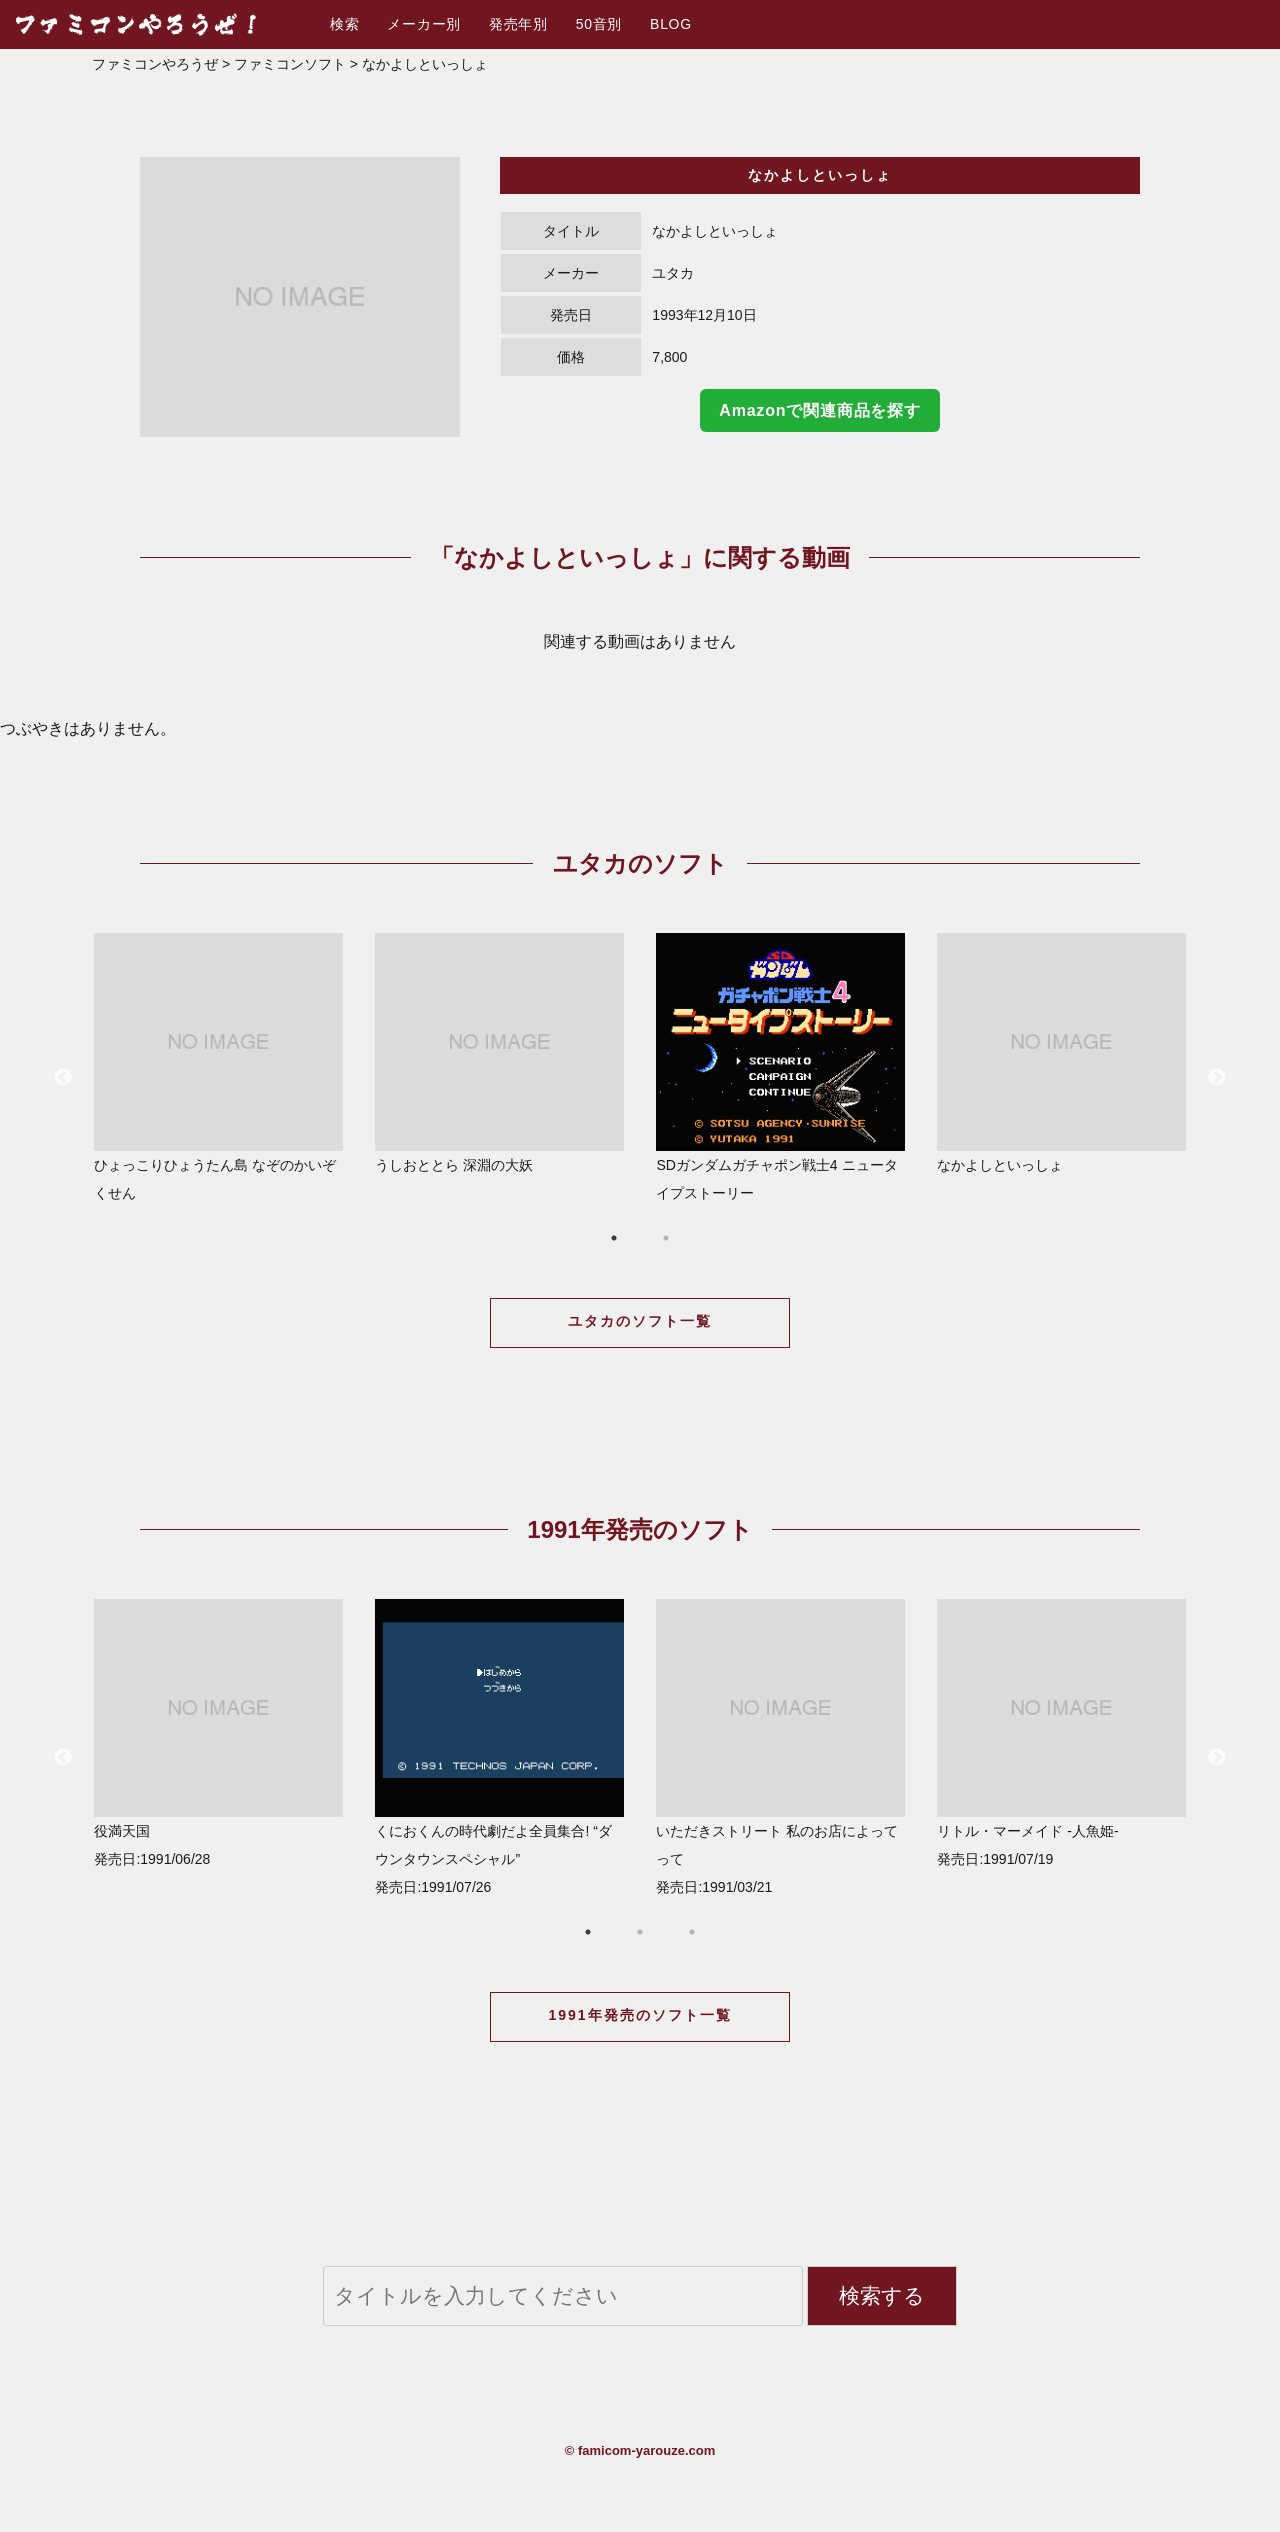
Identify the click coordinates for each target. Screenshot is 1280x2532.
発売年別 (518, 24)
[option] (300, 297)
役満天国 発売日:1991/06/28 (218, 1733)
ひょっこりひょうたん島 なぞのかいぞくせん (218, 1067)
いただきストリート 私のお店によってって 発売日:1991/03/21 (780, 1747)
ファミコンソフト (290, 64)
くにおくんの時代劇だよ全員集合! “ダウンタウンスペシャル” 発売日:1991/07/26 (499, 1747)
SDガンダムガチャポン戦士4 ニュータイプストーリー (780, 1067)
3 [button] (692, 1932)
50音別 (599, 24)
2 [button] (666, 1238)
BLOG (671, 24)
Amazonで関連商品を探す (819, 410)
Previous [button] (63, 1078)
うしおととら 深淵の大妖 (499, 1053)
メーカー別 (424, 24)
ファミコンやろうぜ (155, 64)
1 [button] (614, 1238)
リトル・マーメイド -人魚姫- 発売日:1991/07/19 (1061, 1733)
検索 (344, 24)
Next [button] (1217, 1078)
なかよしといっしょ (1061, 1053)
